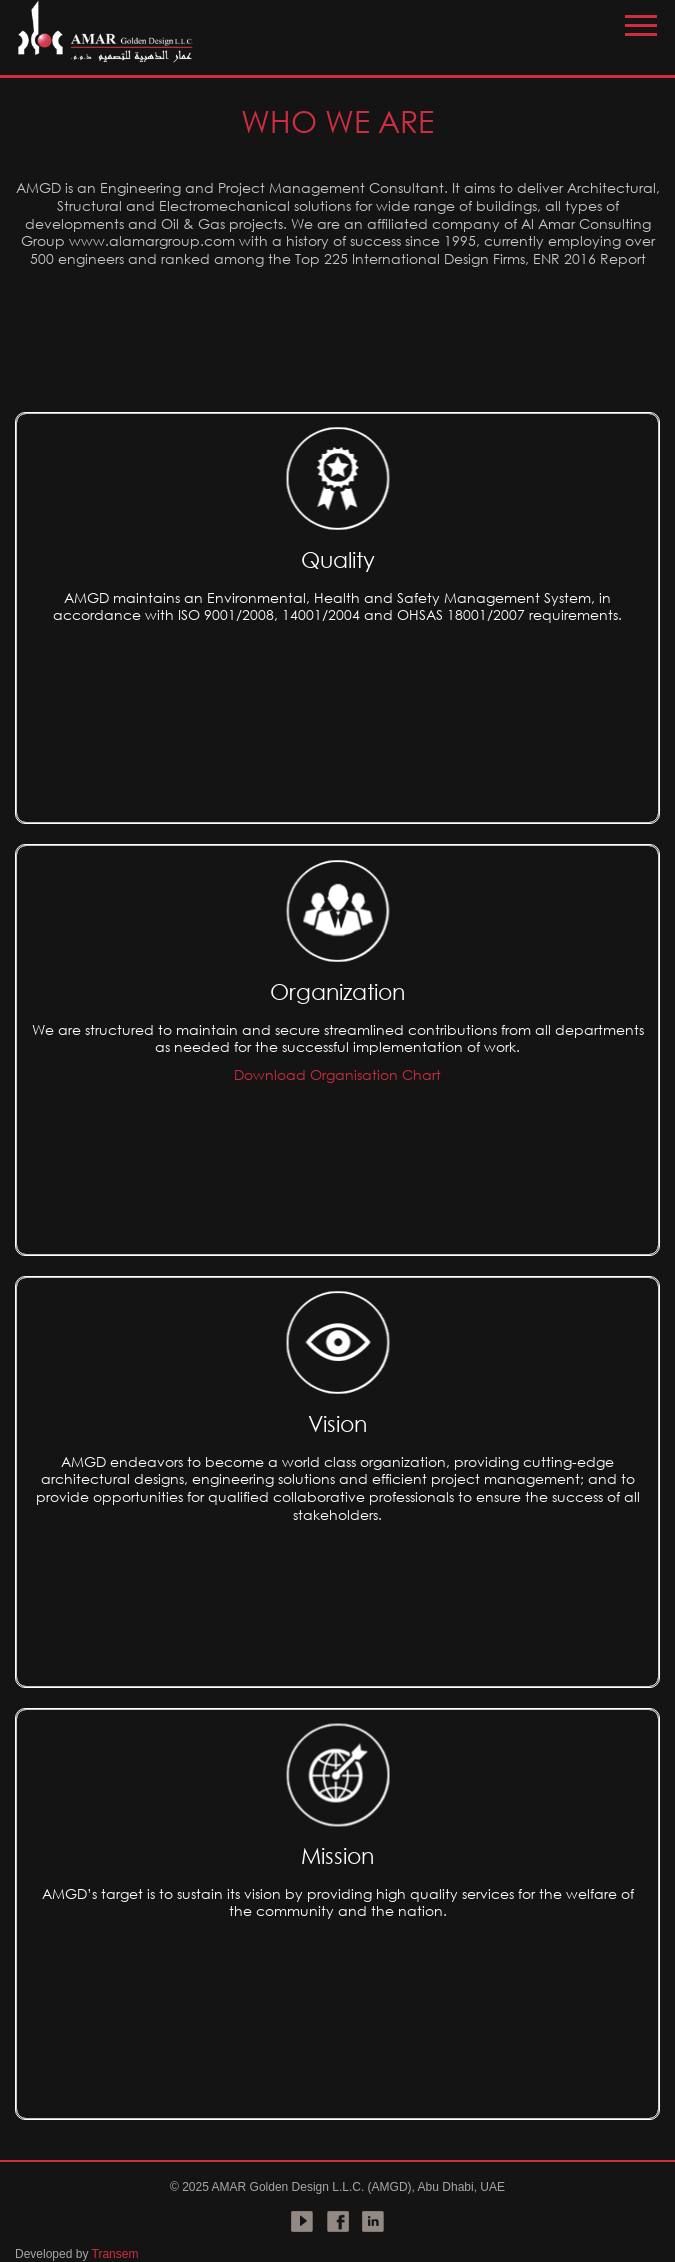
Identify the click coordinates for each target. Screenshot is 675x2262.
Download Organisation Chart (337, 1074)
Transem (115, 2254)
